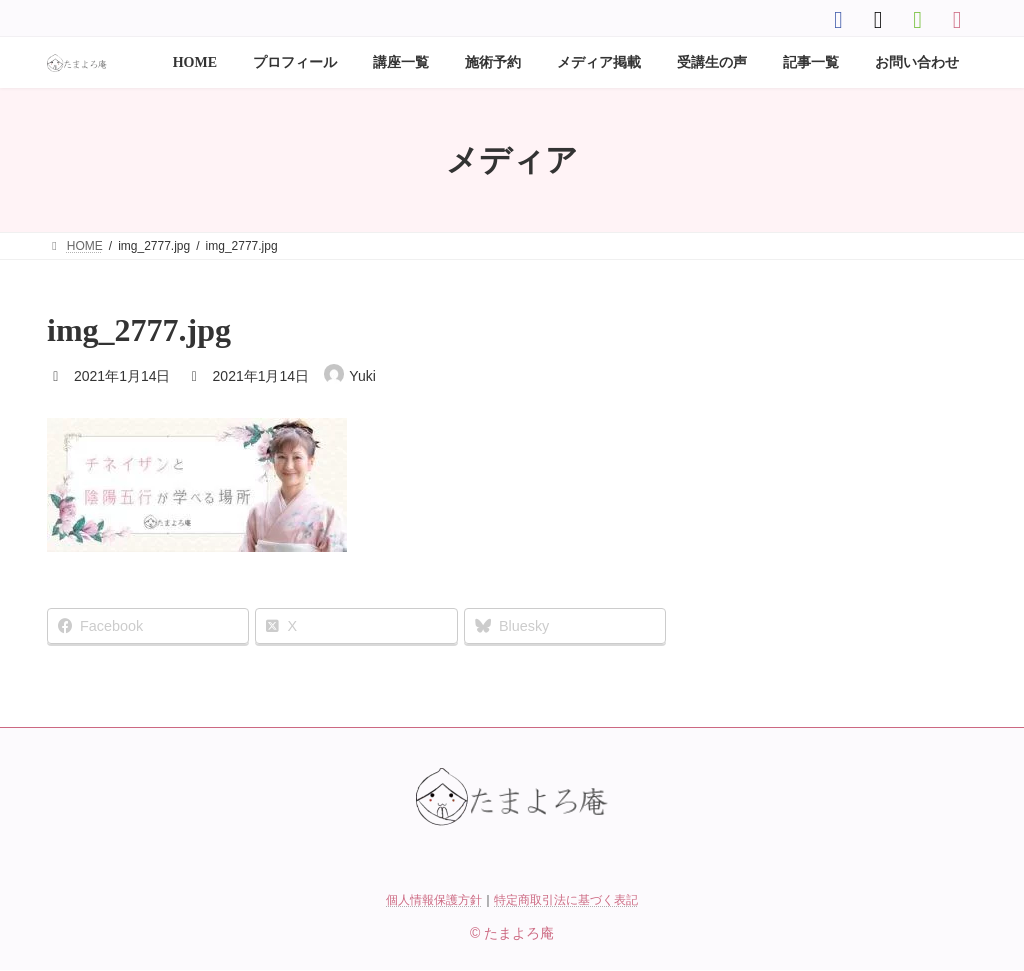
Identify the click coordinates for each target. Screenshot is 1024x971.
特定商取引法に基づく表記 (566, 900)
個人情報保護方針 (434, 900)
